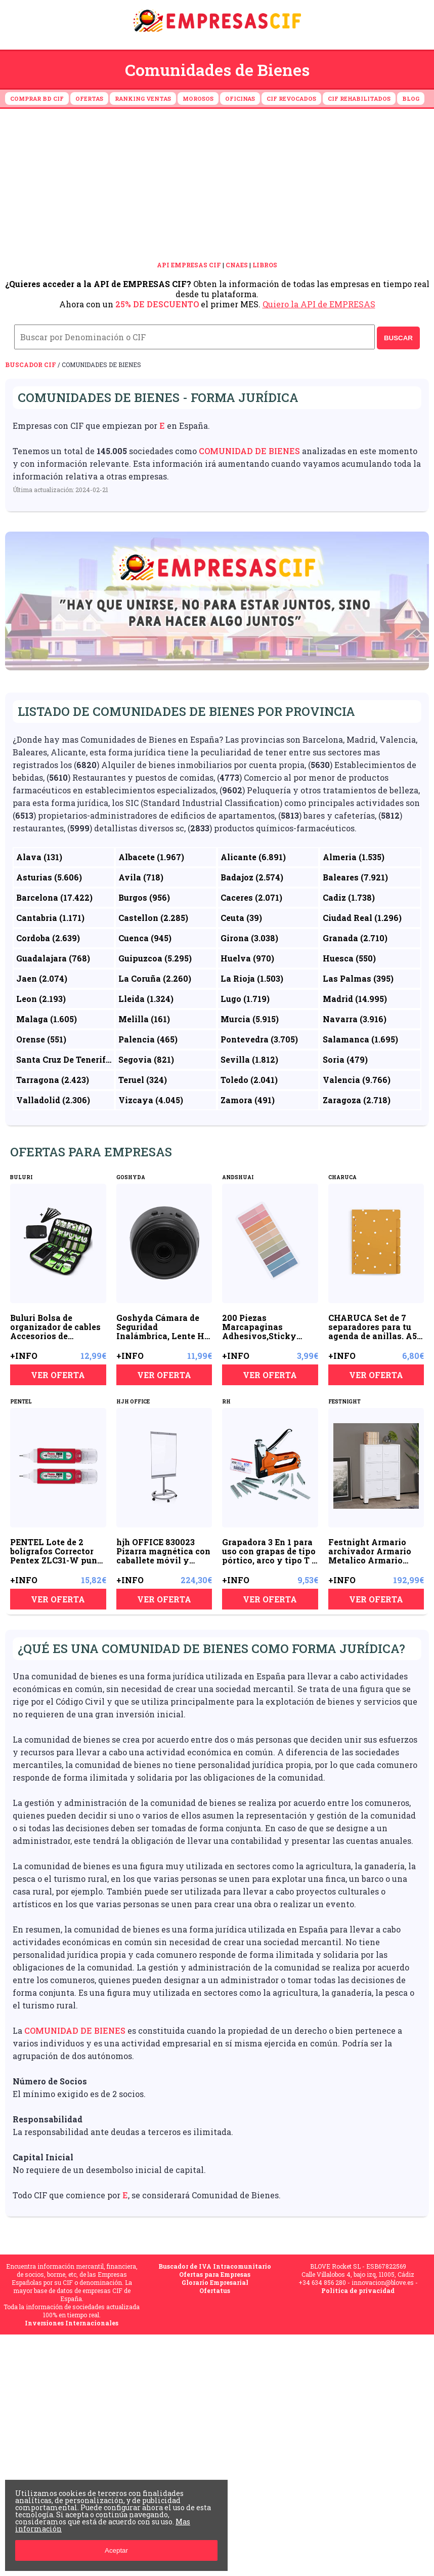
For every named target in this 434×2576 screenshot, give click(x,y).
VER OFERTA (58, 1375)
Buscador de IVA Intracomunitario (214, 2266)
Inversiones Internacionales (71, 2323)
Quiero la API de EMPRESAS (319, 304)
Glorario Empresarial (215, 2282)
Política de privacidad (358, 2290)
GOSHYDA (130, 1177)
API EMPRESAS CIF (189, 265)
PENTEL (21, 1401)
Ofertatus (214, 2290)
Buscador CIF (30, 364)
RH (226, 1401)
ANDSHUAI (237, 1177)
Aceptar (116, 2550)
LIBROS (264, 265)
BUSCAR (398, 338)
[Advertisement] (217, 185)
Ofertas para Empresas (214, 2274)
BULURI (21, 1177)
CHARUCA (342, 1177)
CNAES (237, 265)
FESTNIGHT (344, 1401)
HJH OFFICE (133, 1401)
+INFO (23, 1355)
